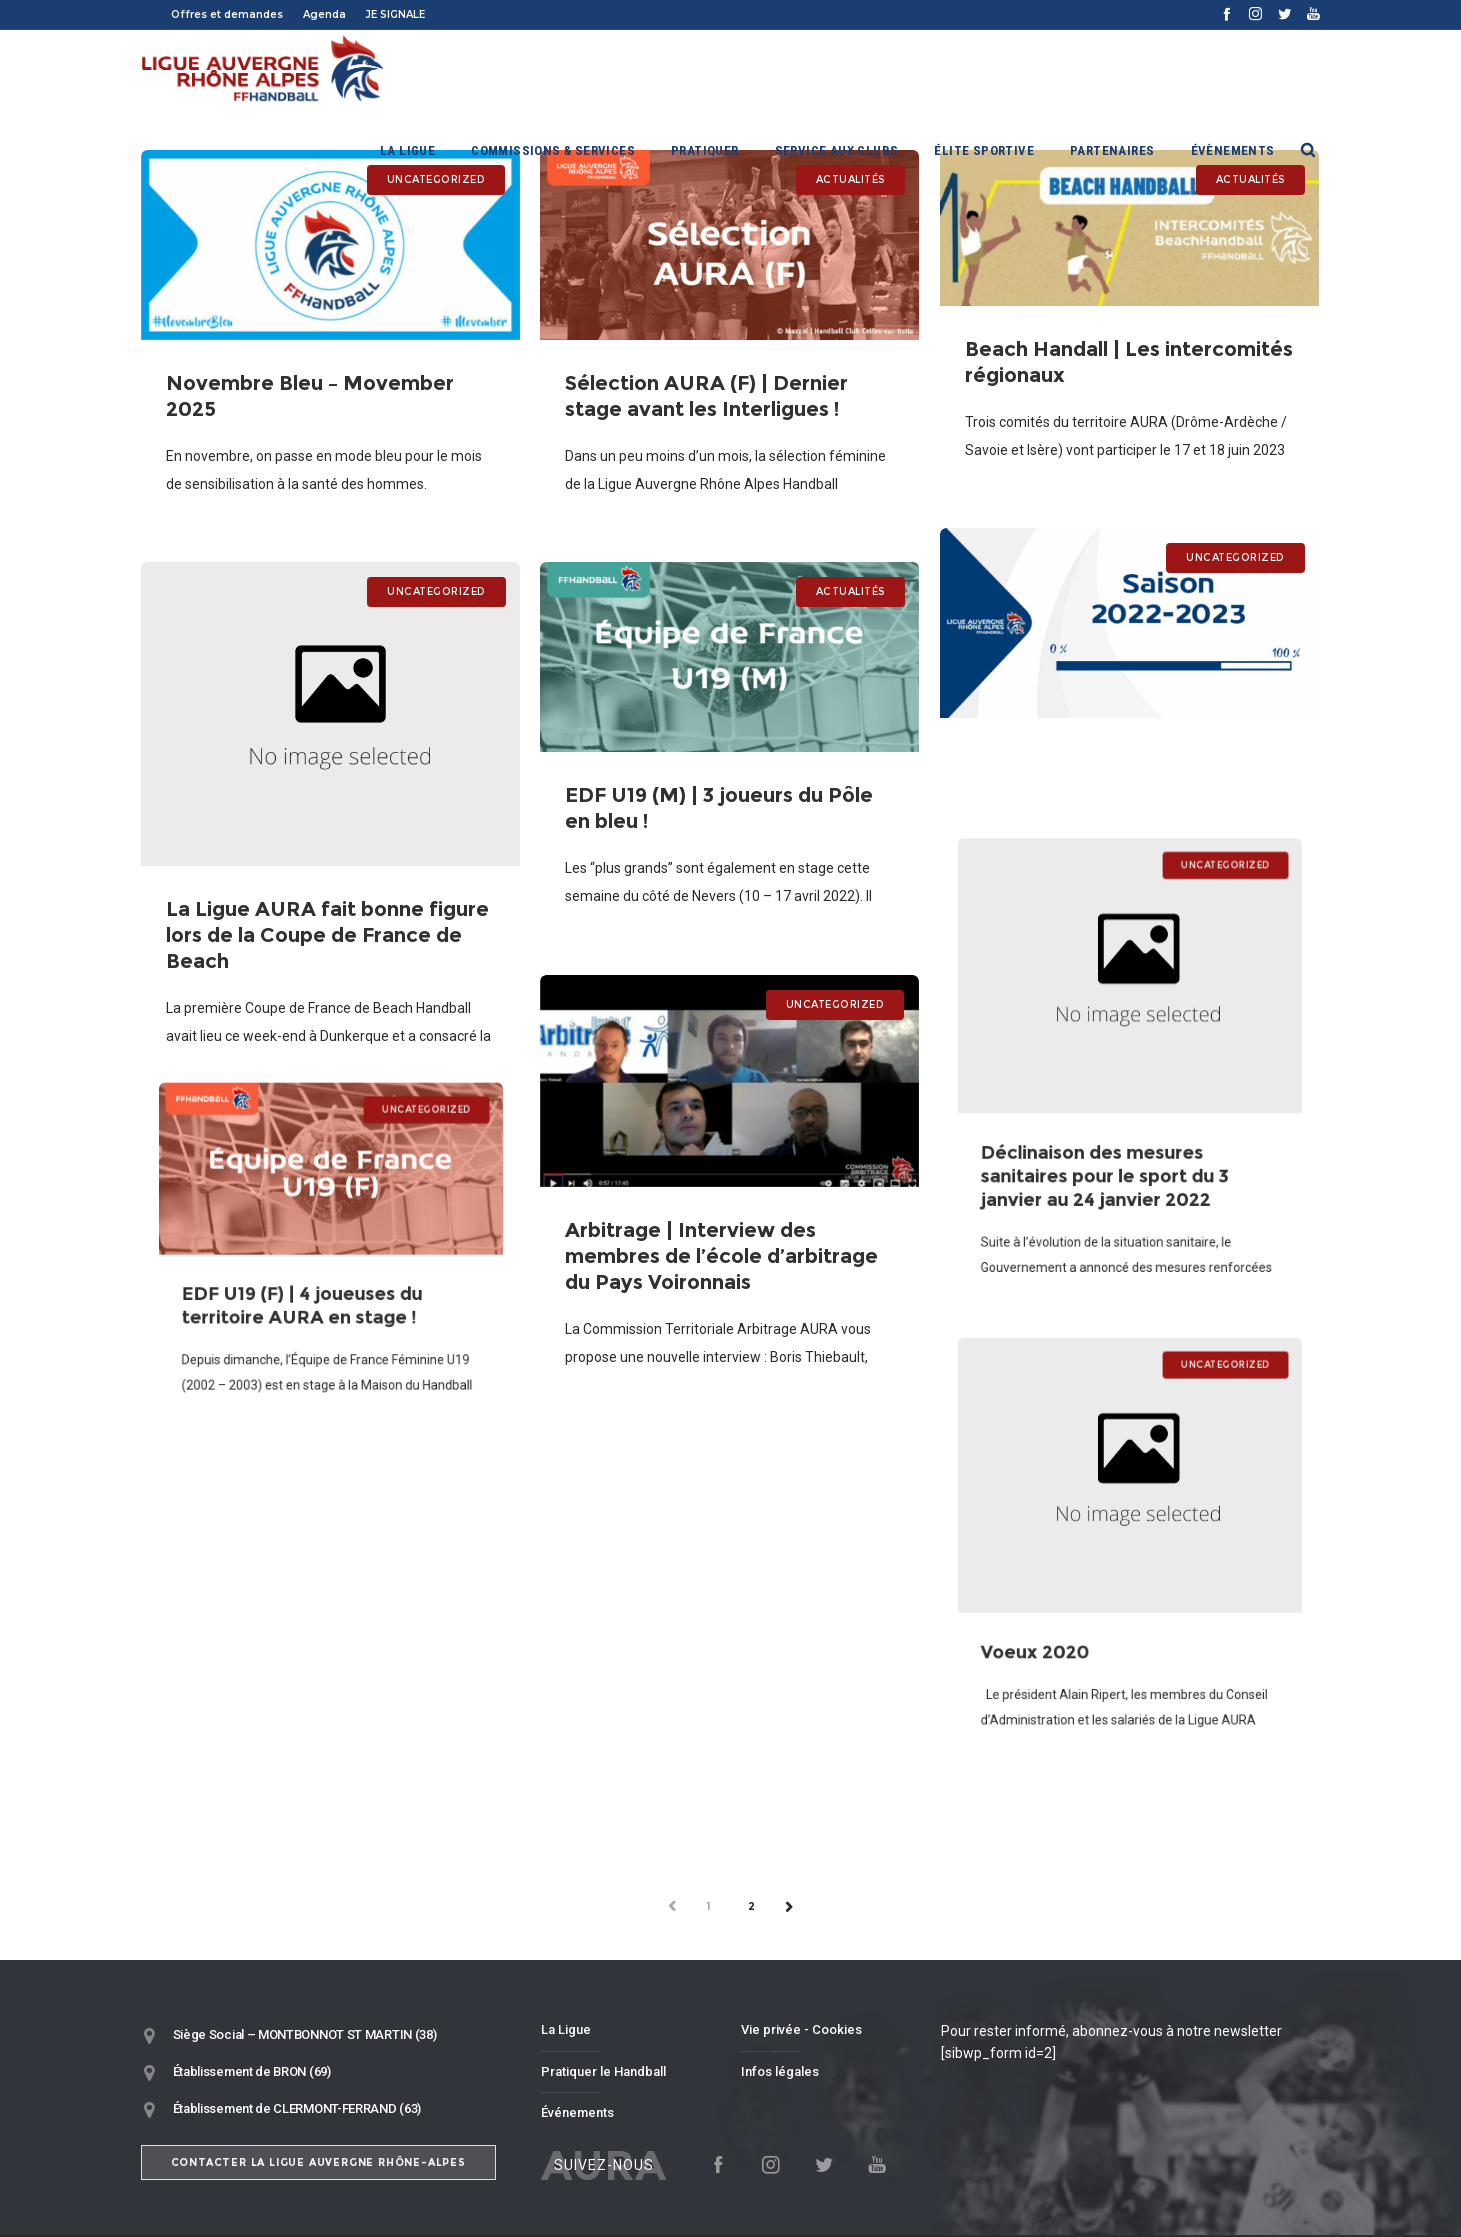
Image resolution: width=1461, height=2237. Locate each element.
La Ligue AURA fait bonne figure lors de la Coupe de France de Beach (327, 914)
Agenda (324, 14)
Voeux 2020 (1059, 1624)
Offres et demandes (227, 14)
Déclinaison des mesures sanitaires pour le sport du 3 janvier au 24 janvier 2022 (1110, 1148)
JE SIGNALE (395, 14)
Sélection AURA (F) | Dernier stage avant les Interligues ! (705, 389)
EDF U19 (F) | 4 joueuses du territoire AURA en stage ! (309, 1291)
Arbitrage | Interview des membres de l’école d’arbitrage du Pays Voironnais (722, 1241)
